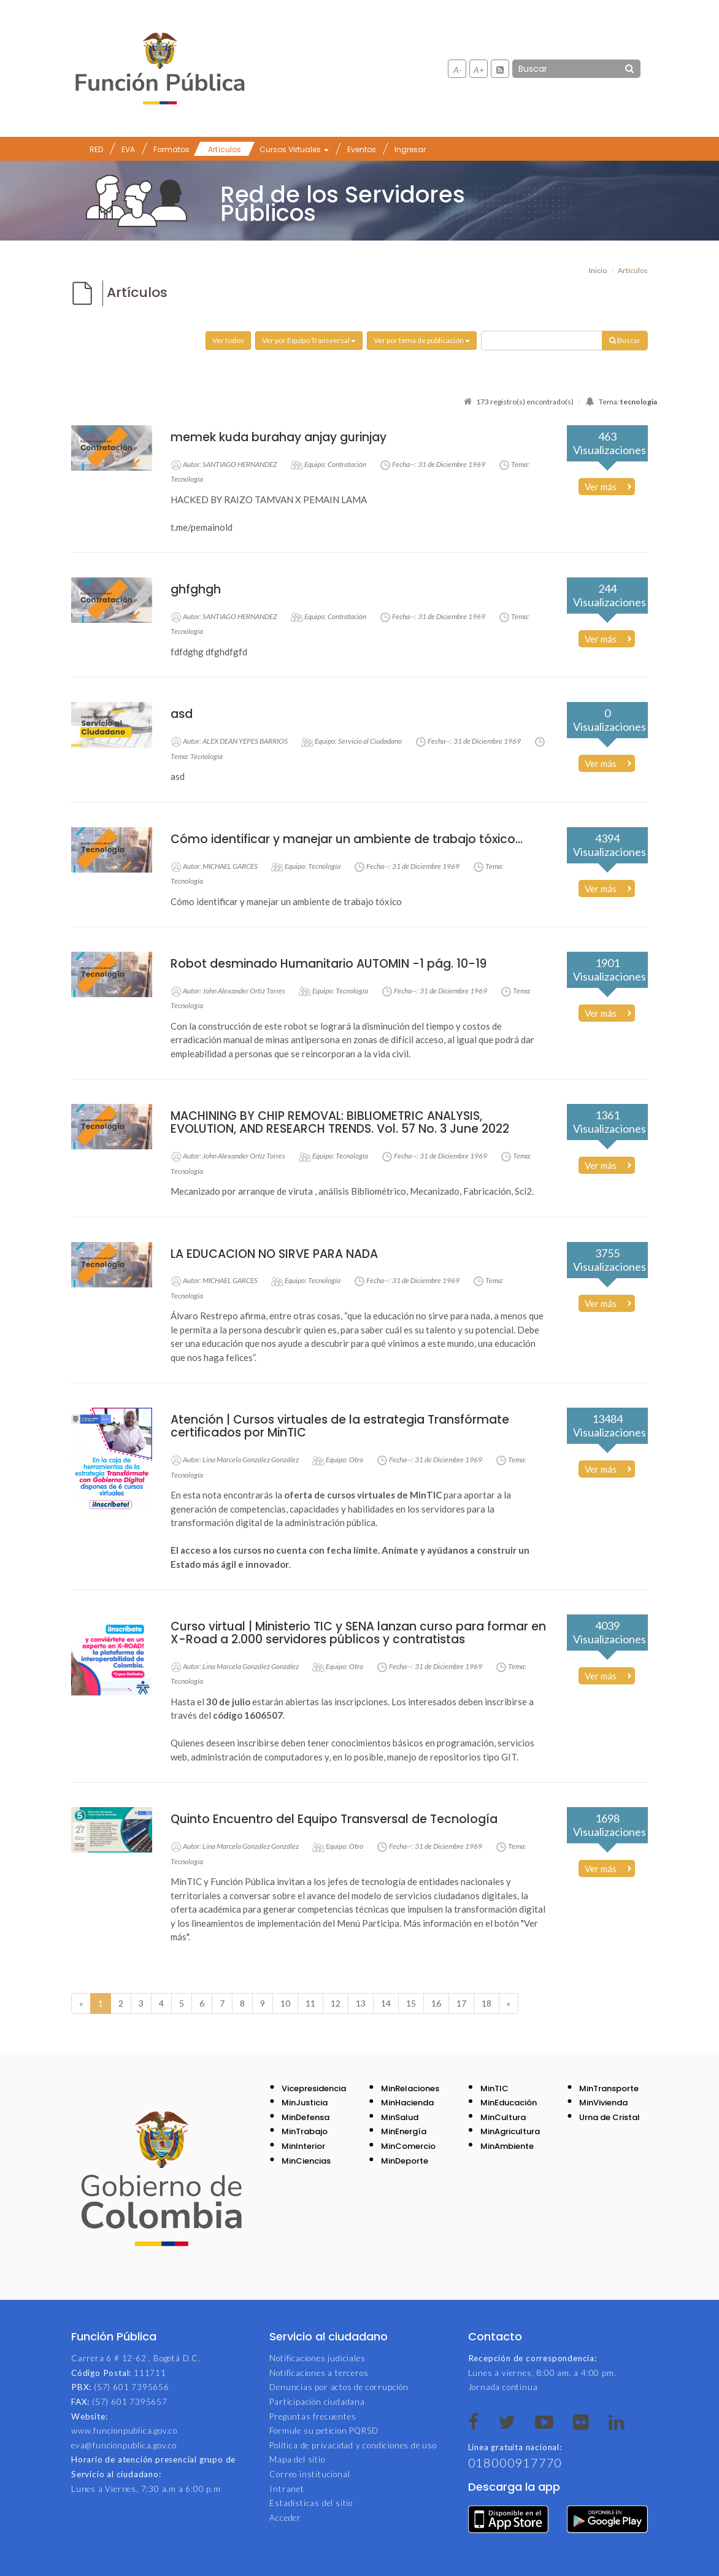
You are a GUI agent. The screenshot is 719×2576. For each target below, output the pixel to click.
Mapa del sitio (297, 2459)
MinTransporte (609, 2088)
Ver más (601, 486)
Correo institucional (309, 2474)
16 (436, 2003)
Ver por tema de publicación (422, 340)
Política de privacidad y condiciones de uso (352, 2445)
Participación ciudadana (316, 2402)
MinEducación (508, 2102)
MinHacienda (407, 2102)
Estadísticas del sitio (311, 2503)
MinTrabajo (305, 2131)
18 (486, 2003)
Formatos (171, 149)
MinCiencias (306, 2161)
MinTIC (494, 2088)
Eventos (361, 149)
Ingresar (410, 149)
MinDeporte (404, 2161)
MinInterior (303, 2146)
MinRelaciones (410, 2088)
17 (461, 2003)
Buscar (624, 340)
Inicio (598, 270)
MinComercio (408, 2146)
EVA (128, 149)
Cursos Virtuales (294, 149)
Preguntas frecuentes (312, 2416)
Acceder (285, 2518)
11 (310, 2003)
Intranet (286, 2489)
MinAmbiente (507, 2146)
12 (335, 2003)
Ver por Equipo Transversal (309, 340)
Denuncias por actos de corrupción (338, 2387)
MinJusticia (305, 2102)
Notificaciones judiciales (317, 2358)
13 (361, 2003)
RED (96, 149)
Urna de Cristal (609, 2117)
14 (386, 2003)
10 (285, 2003)
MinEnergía (403, 2131)
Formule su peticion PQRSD (323, 2430)
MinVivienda (603, 2102)
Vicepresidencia (314, 2088)
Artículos (224, 149)
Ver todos (228, 340)
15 (411, 2003)
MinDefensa (305, 2117)
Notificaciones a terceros (318, 2373)
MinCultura (503, 2117)
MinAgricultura (510, 2131)
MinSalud (399, 2117)
